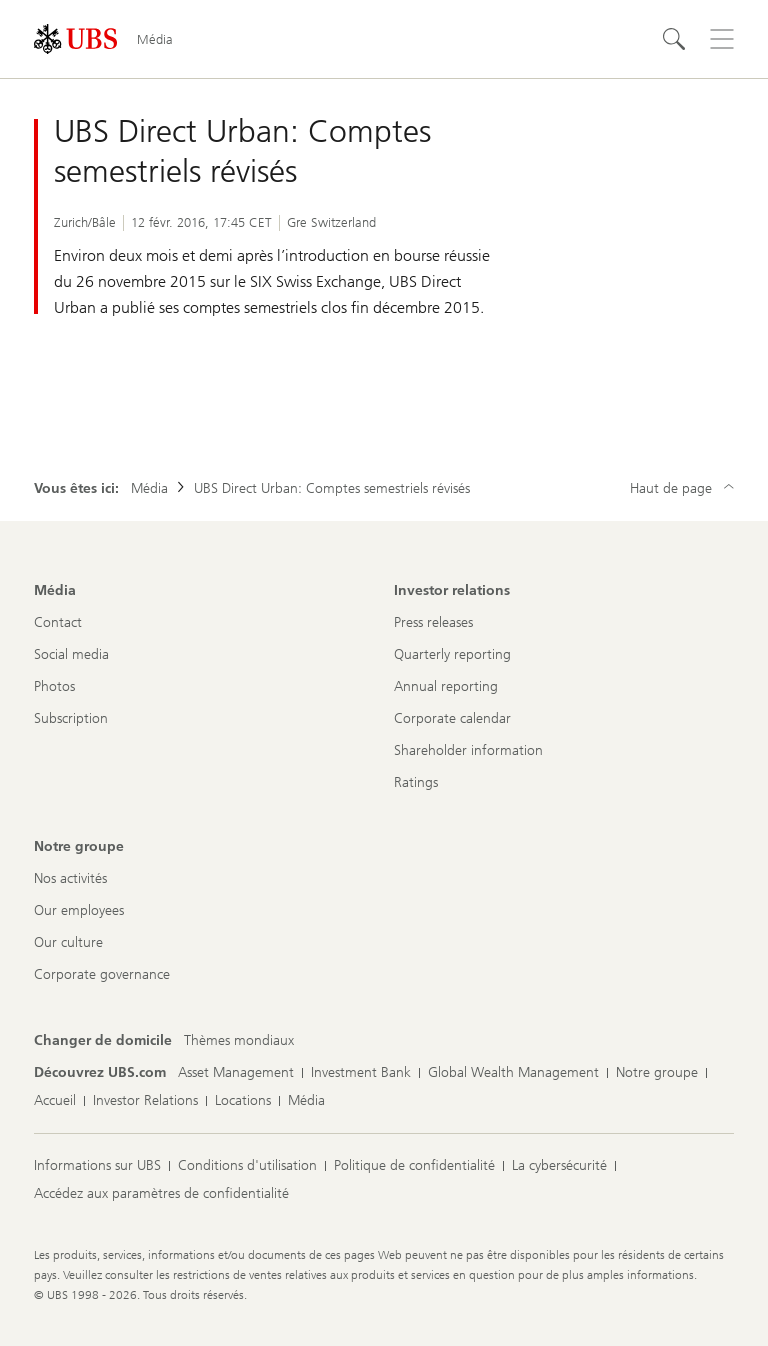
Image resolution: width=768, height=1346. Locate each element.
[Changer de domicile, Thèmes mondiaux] (239, 1041)
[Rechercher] (674, 39)
